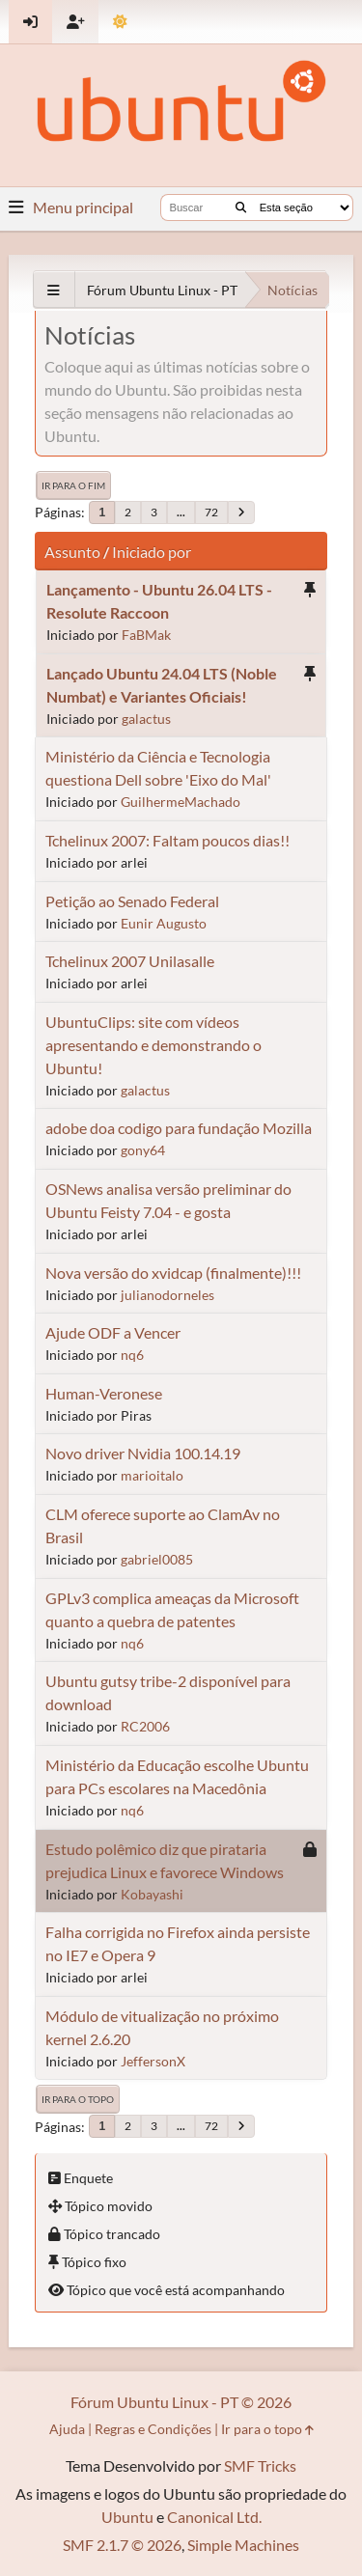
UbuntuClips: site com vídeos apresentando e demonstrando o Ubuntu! (153, 1044)
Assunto (72, 551)
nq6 (132, 1354)
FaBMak (146, 634)
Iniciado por (151, 551)
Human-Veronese (103, 1393)
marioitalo (152, 1475)
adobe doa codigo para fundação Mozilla (178, 1128)
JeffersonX (153, 2061)
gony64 (143, 1150)
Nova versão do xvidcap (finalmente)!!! (173, 1272)
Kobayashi (152, 1894)
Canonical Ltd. (214, 2516)
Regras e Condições (153, 2429)
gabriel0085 (157, 1559)
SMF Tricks (260, 2465)
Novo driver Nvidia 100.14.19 (142, 1453)
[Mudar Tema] (120, 21)
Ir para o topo (78, 2099)
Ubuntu (127, 2516)
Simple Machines (243, 2544)
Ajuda (67, 2429)
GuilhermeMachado (180, 801)
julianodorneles (167, 1295)
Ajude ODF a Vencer (113, 1332)
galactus (146, 718)
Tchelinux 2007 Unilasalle (129, 961)
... (181, 512)
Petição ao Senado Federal (132, 901)
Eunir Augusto (164, 923)
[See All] (53, 290)
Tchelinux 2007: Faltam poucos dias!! (167, 840)
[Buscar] (241, 207)
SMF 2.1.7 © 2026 (122, 2544)
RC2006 (145, 1726)
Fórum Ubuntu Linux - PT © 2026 (181, 2402)
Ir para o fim (73, 485)
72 (211, 512)
